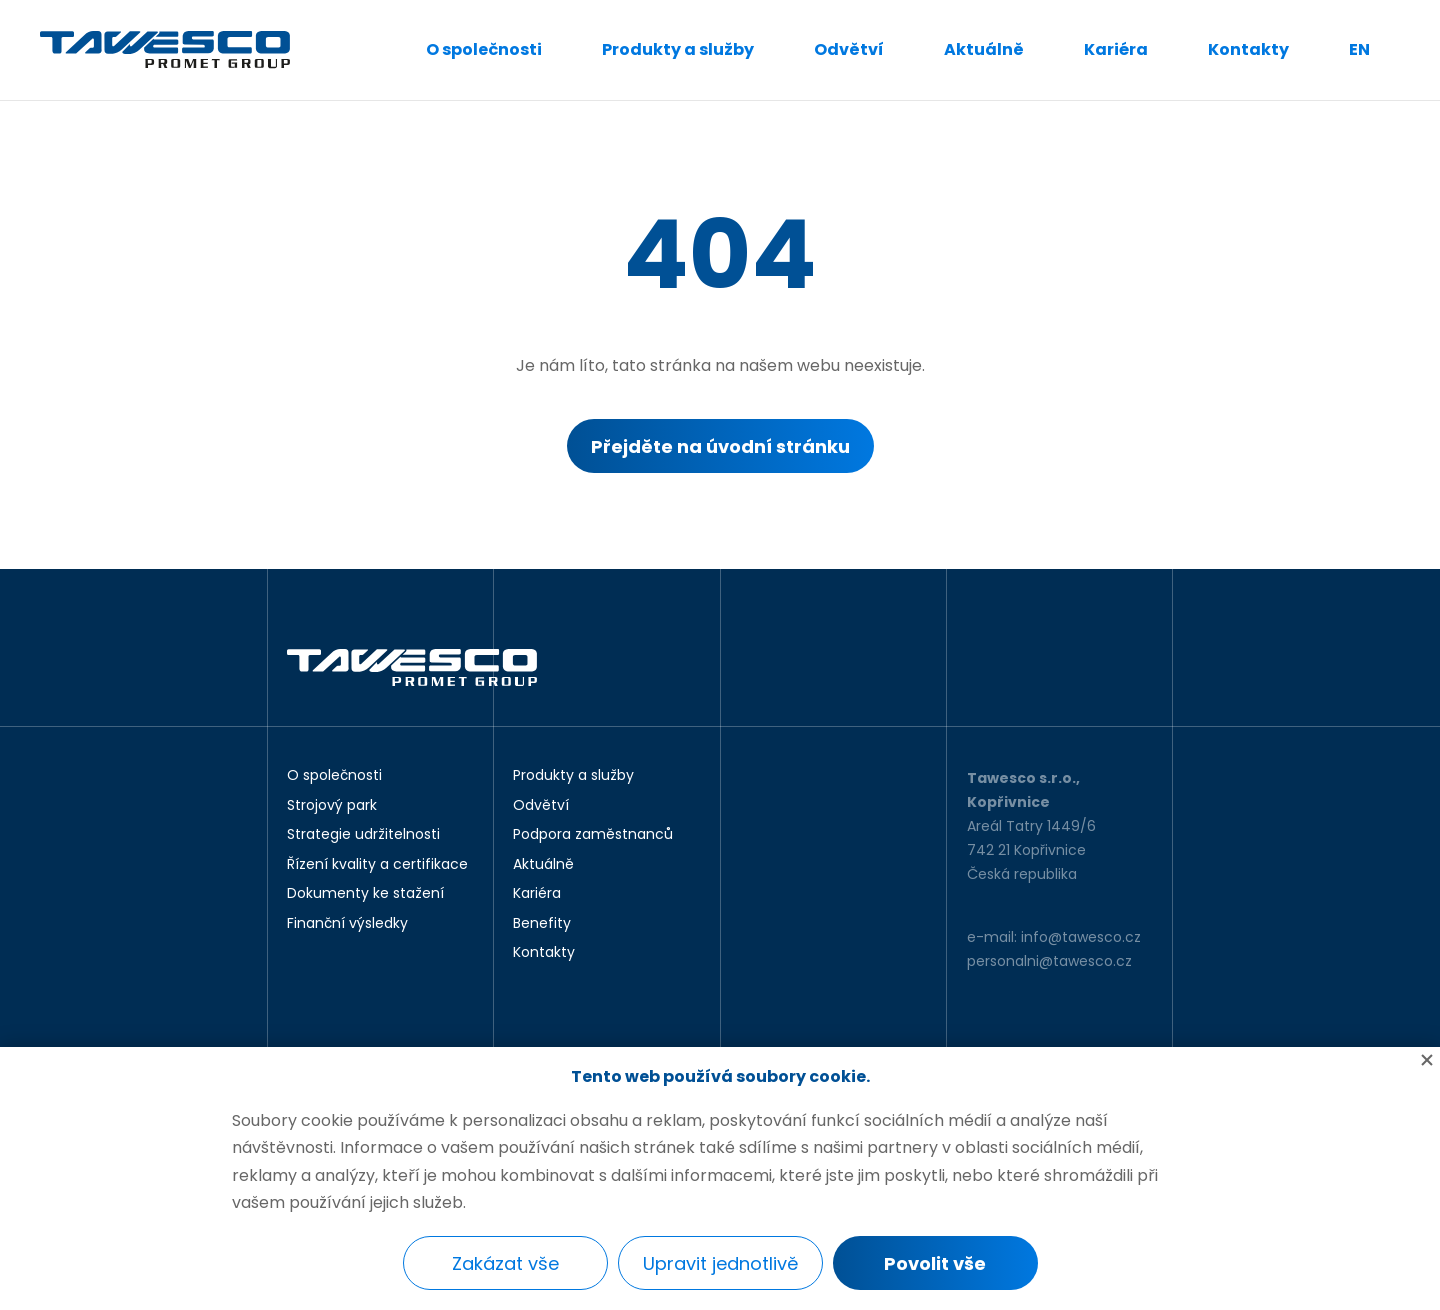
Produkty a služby (678, 49)
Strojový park (332, 806)
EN (1359, 49)
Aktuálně (984, 49)
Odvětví (849, 49)
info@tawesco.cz (1081, 937)
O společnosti (484, 49)
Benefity (542, 924)
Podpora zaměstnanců (593, 835)
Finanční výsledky (347, 924)
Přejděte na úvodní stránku (720, 446)
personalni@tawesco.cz (1049, 961)
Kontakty (1248, 49)
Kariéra (1116, 49)
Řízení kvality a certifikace (377, 865)
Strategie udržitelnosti (363, 835)
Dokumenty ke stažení (365, 894)
